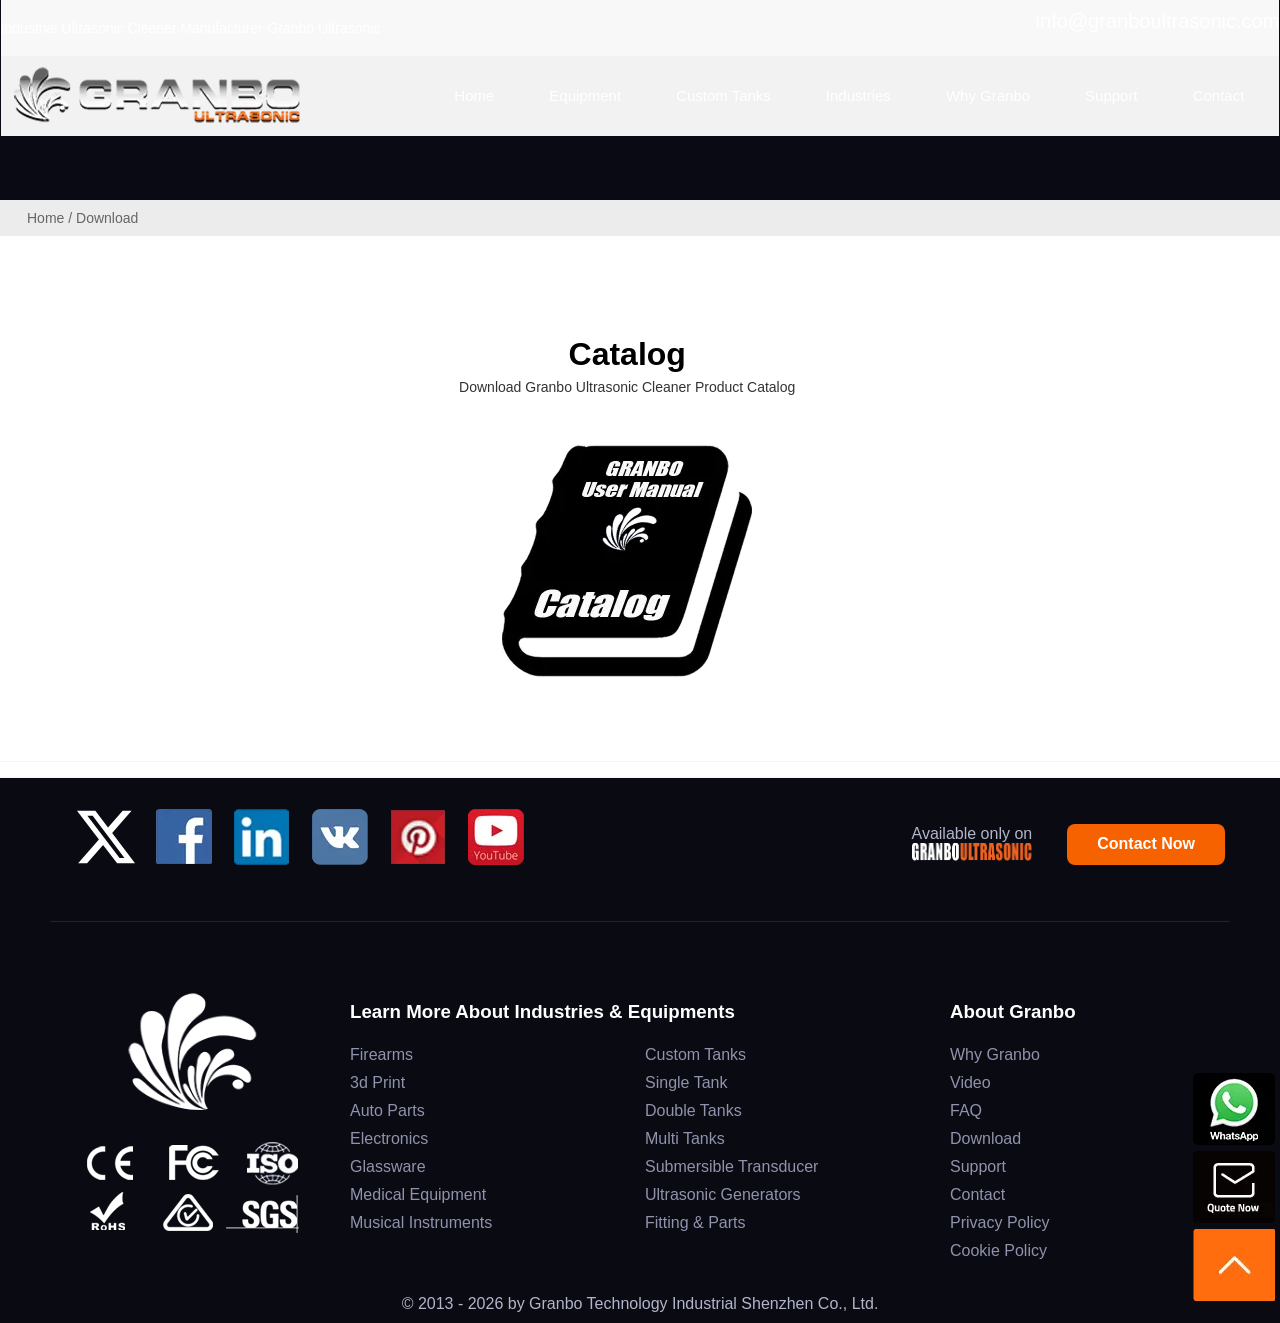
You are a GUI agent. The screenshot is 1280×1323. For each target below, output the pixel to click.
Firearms (381, 1054)
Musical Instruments (421, 1222)
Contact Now (1146, 843)
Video (970, 1082)
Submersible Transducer (731, 1166)
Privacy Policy (1000, 1222)
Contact (977, 1194)
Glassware (388, 1166)
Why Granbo (995, 1054)
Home (45, 218)
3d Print (377, 1082)
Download (985, 1138)
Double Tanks (693, 1110)
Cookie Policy (998, 1250)
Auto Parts (387, 1110)
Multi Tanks (685, 1138)
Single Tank (686, 1082)
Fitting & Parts (695, 1222)
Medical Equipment (418, 1194)
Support (978, 1166)
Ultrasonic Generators (723, 1194)
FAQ (966, 1110)
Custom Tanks (695, 1054)
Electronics (389, 1138)
